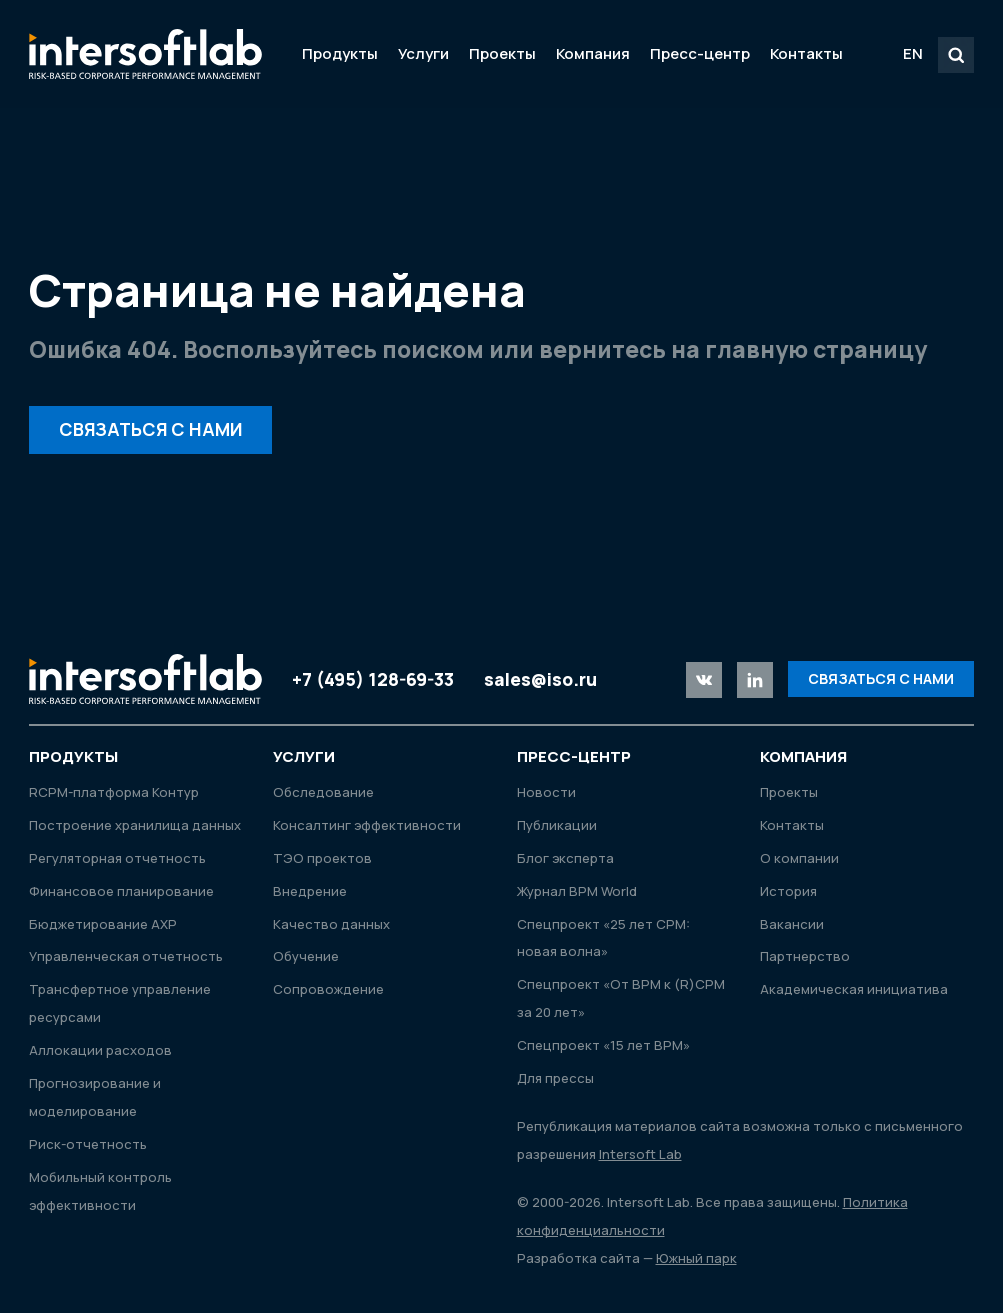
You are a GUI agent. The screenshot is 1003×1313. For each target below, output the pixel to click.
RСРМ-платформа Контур (114, 792)
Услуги (423, 53)
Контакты (806, 53)
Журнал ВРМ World (577, 891)
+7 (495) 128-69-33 (373, 679)
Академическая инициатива (854, 989)
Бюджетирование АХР (103, 924)
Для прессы (555, 1078)
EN (913, 53)
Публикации (557, 825)
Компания (593, 53)
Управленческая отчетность (126, 956)
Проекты (502, 53)
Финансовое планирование (121, 891)
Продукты (340, 53)
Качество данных (331, 924)
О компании (799, 858)
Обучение (306, 956)
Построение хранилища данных (135, 825)
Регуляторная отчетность (117, 858)
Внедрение (310, 891)
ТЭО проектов (322, 858)
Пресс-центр (700, 53)
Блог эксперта (565, 858)
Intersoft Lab (145, 54)
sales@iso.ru (540, 679)
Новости (546, 792)
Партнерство (805, 956)
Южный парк (696, 1258)
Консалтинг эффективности (367, 825)
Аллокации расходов (100, 1050)
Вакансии (792, 924)
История (788, 891)
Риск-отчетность (88, 1144)
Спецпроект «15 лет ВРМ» (603, 1045)
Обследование (323, 792)
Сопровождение (328, 989)
